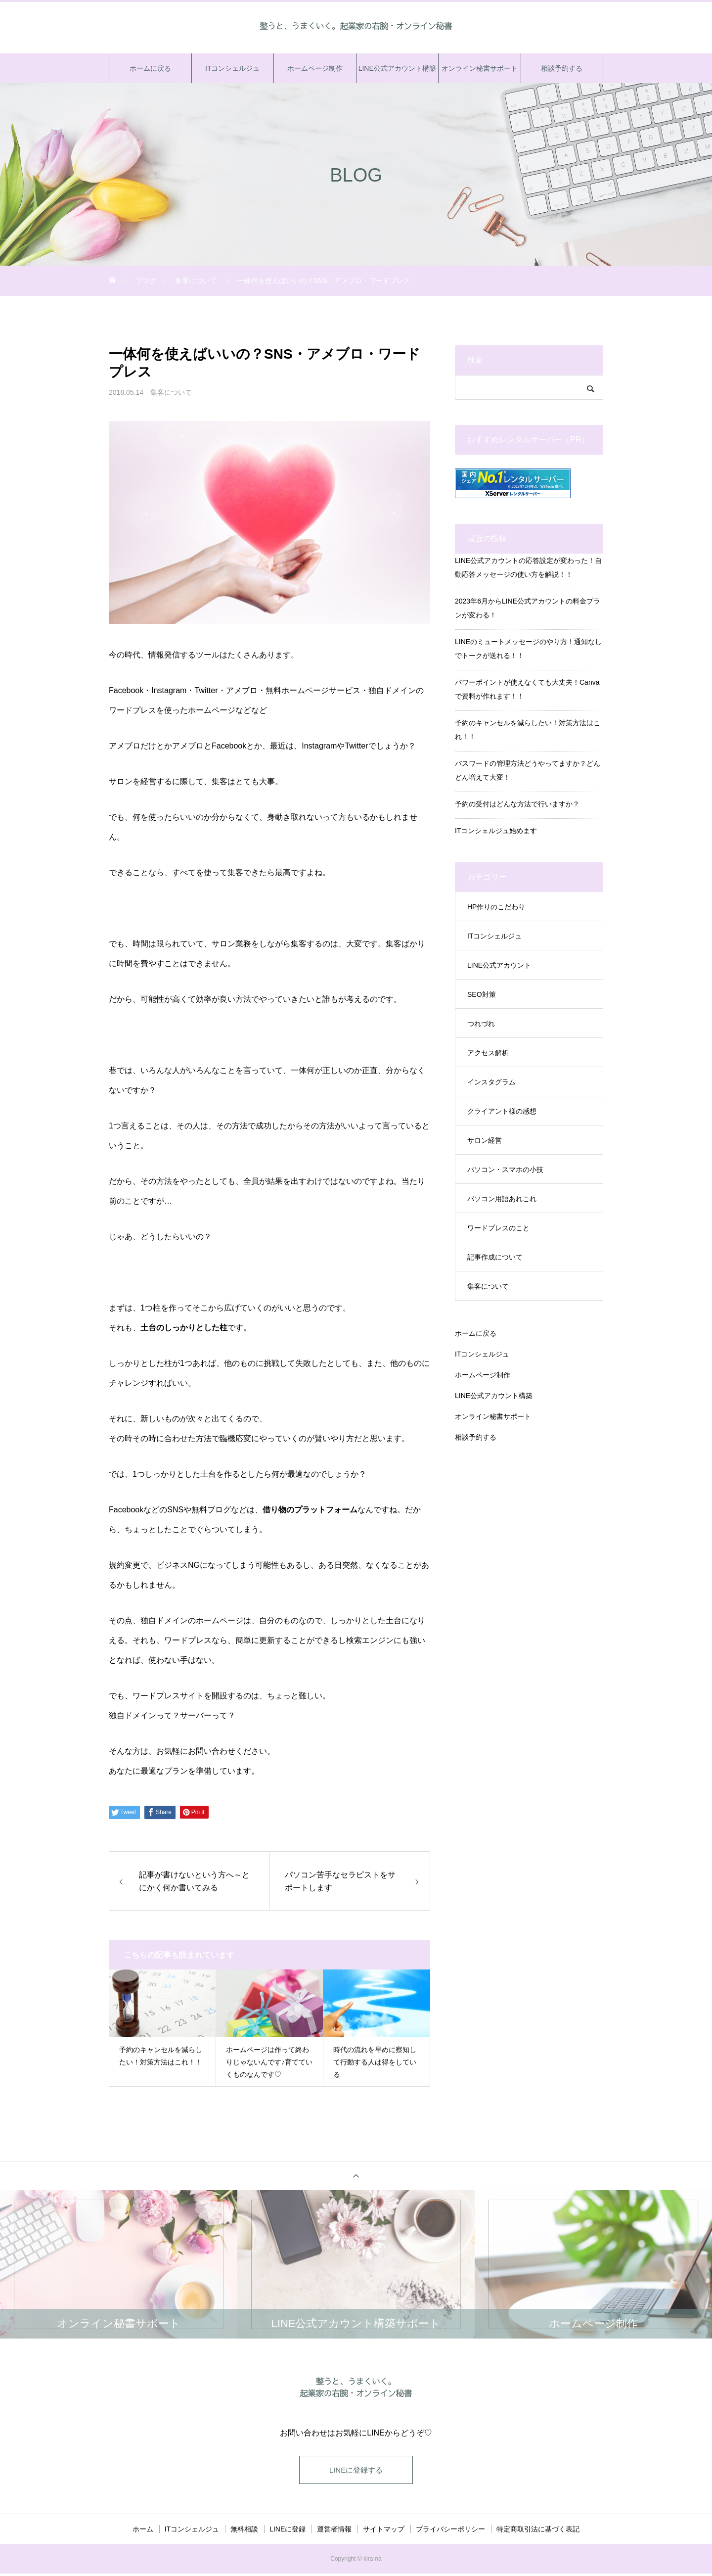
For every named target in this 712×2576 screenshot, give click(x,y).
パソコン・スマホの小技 (505, 1169)
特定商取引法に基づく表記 (537, 2531)
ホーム (143, 2531)
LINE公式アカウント (499, 965)
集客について (171, 392)
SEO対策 (481, 994)
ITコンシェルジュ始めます (496, 831)
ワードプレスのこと (498, 1228)
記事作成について (495, 1257)
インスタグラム (491, 1082)
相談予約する (561, 68)
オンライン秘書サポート (480, 68)
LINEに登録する (356, 2471)
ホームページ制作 (315, 68)
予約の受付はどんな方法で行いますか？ (517, 804)
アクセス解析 (488, 1053)
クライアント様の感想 (501, 1111)
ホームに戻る (150, 68)
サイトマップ (383, 2531)
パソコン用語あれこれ (501, 1199)
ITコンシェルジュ (232, 68)
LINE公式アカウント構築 (397, 68)
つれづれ (481, 1024)
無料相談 (244, 2531)
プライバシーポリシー (450, 2531)
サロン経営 (484, 1140)
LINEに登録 (287, 2531)
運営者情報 (334, 2531)
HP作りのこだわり (496, 907)
